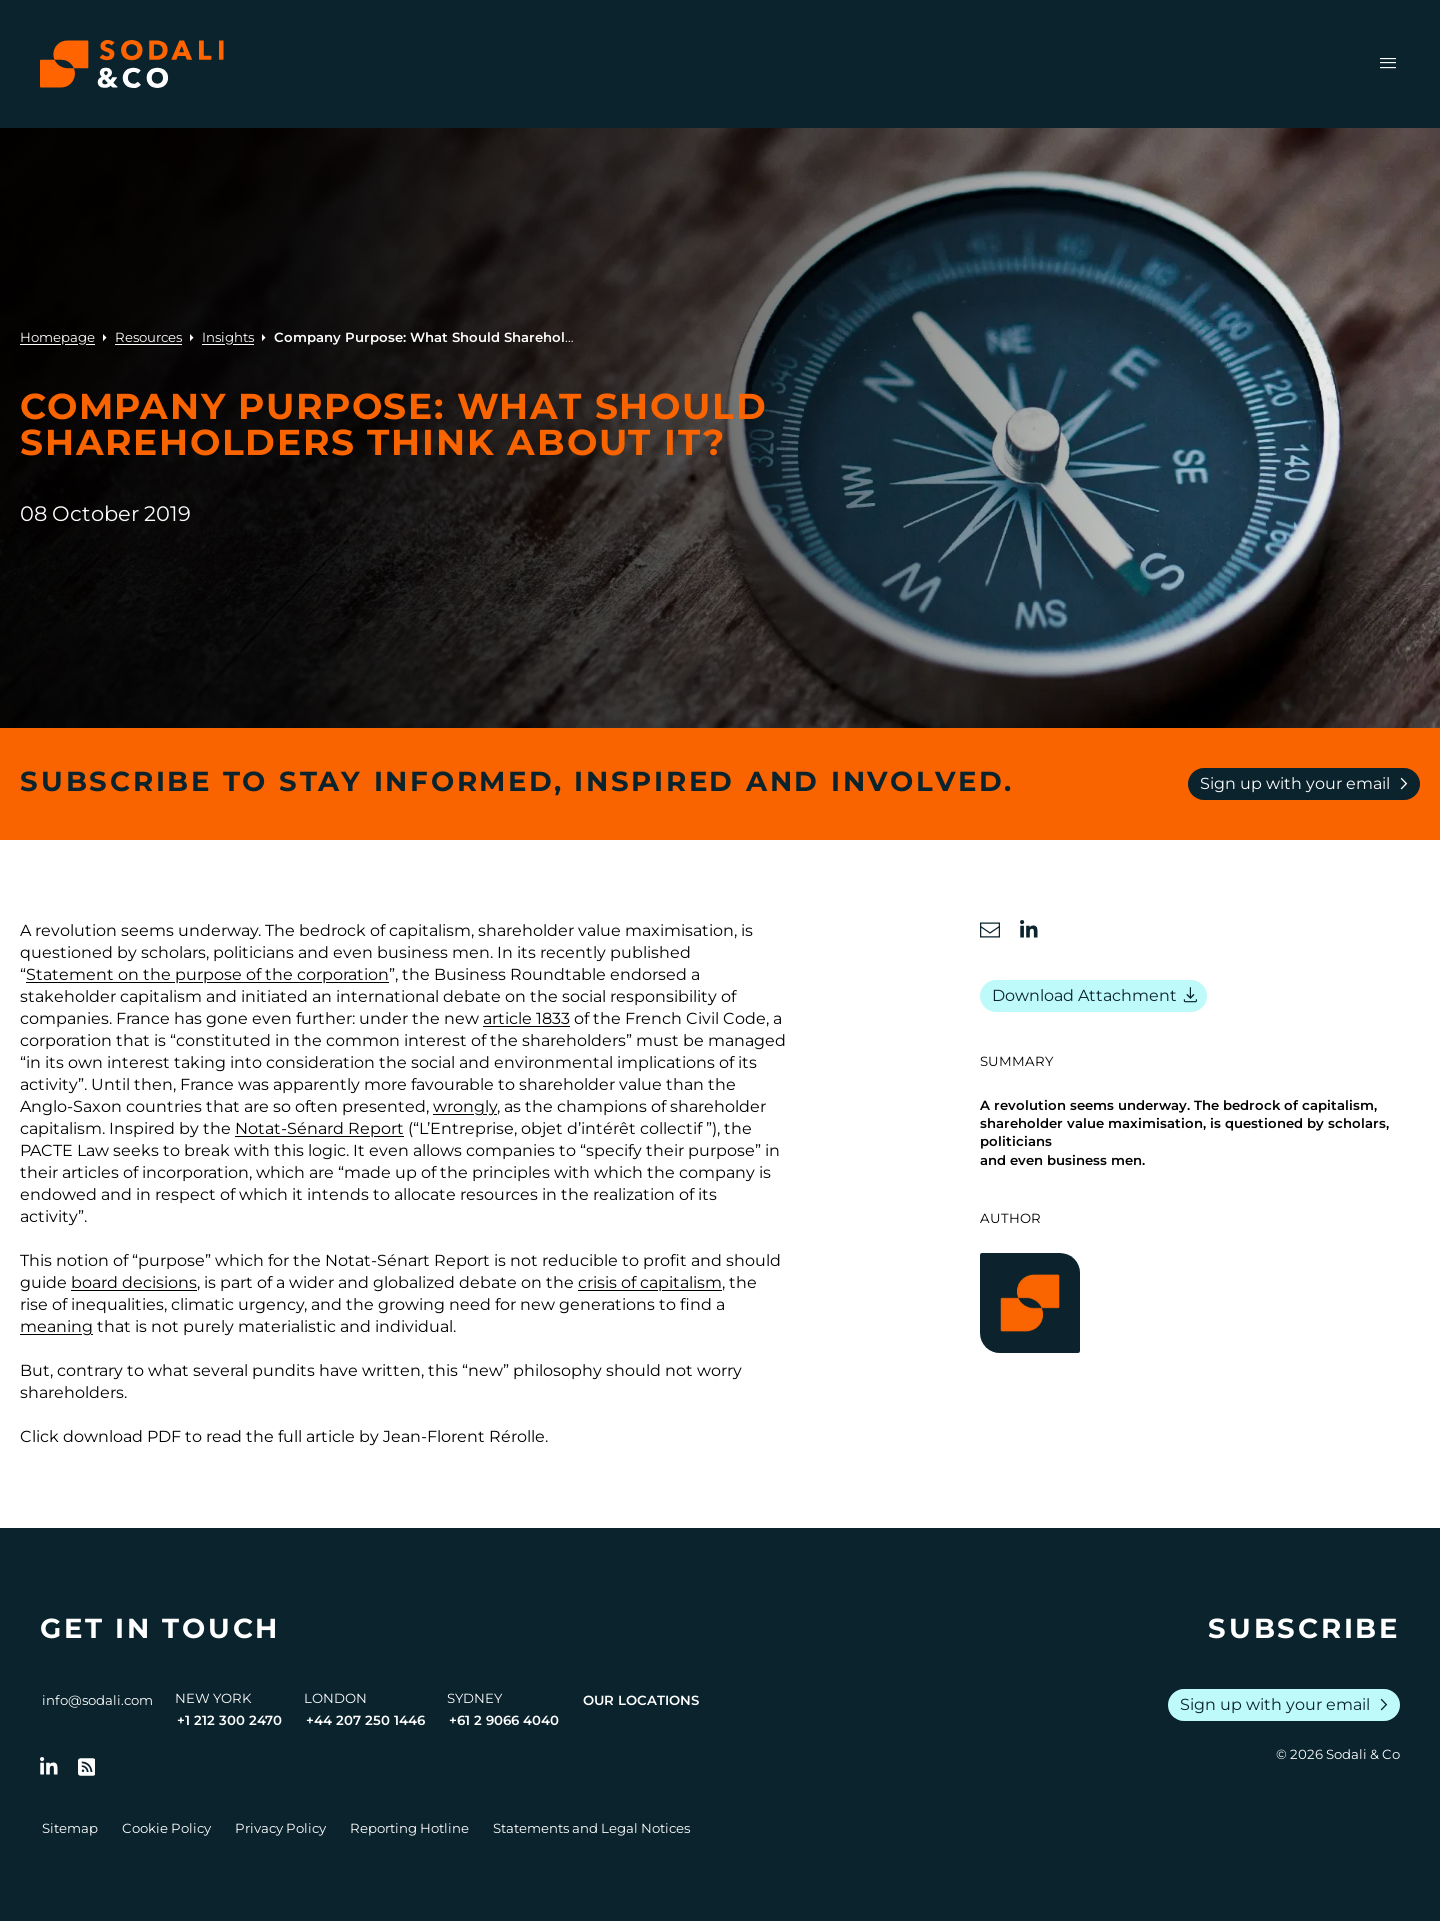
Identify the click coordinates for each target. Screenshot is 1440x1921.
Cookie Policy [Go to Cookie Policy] (166, 1828)
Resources (148, 337)
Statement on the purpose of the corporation (207, 974)
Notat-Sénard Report (319, 1128)
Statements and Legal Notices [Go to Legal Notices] (591, 1828)
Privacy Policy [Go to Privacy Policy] (280, 1828)
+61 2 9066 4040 (504, 1720)
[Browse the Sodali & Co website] (132, 64)
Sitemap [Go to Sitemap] (70, 1828)
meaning (56, 1326)
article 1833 (526, 1018)
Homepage (57, 337)
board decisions (134, 1282)
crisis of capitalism (650, 1282)
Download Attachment (1097, 996)
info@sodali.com (97, 1700)
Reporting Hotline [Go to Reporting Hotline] (409, 1828)
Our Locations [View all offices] (641, 1700)
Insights (228, 337)
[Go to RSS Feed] (87, 1767)
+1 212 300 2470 (229, 1720)
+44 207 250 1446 (365, 1720)
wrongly (465, 1106)
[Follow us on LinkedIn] (49, 1767)
